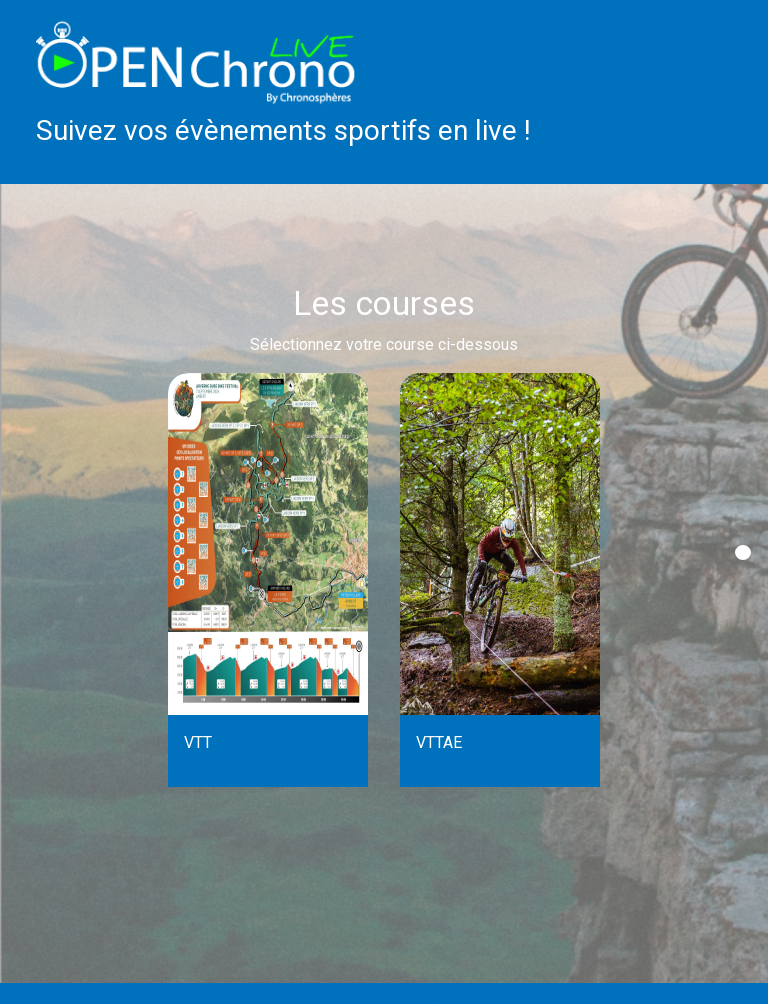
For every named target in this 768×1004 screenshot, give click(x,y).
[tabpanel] (268, 580)
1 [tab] (743, 552)
